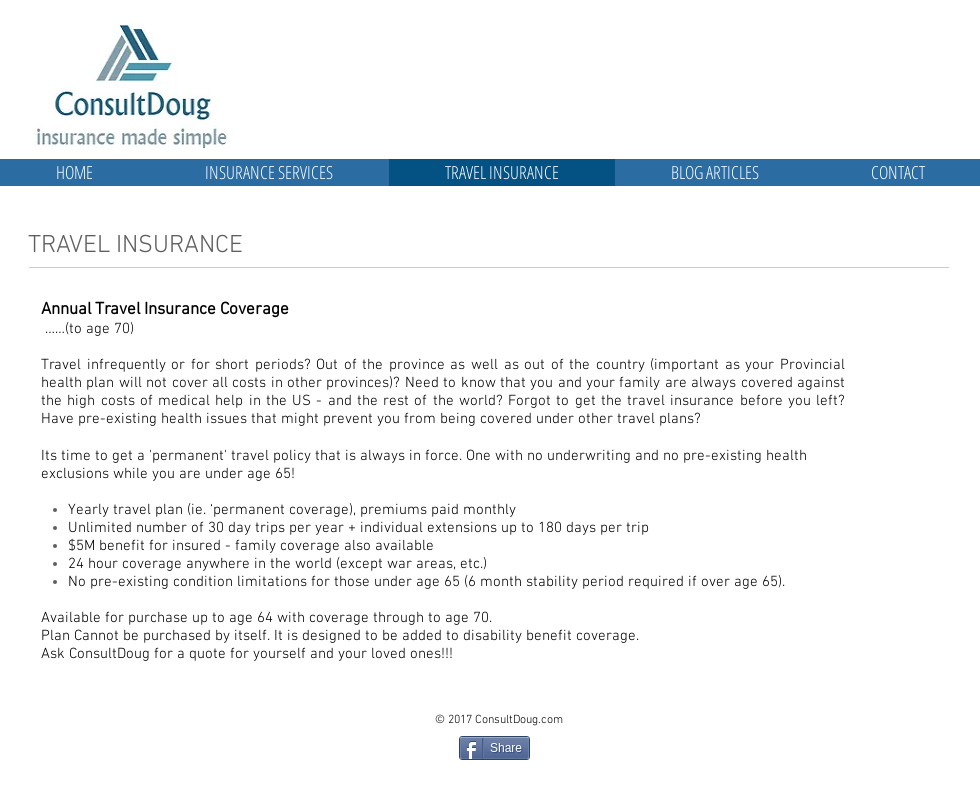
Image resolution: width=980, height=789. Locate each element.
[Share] (494, 748)
